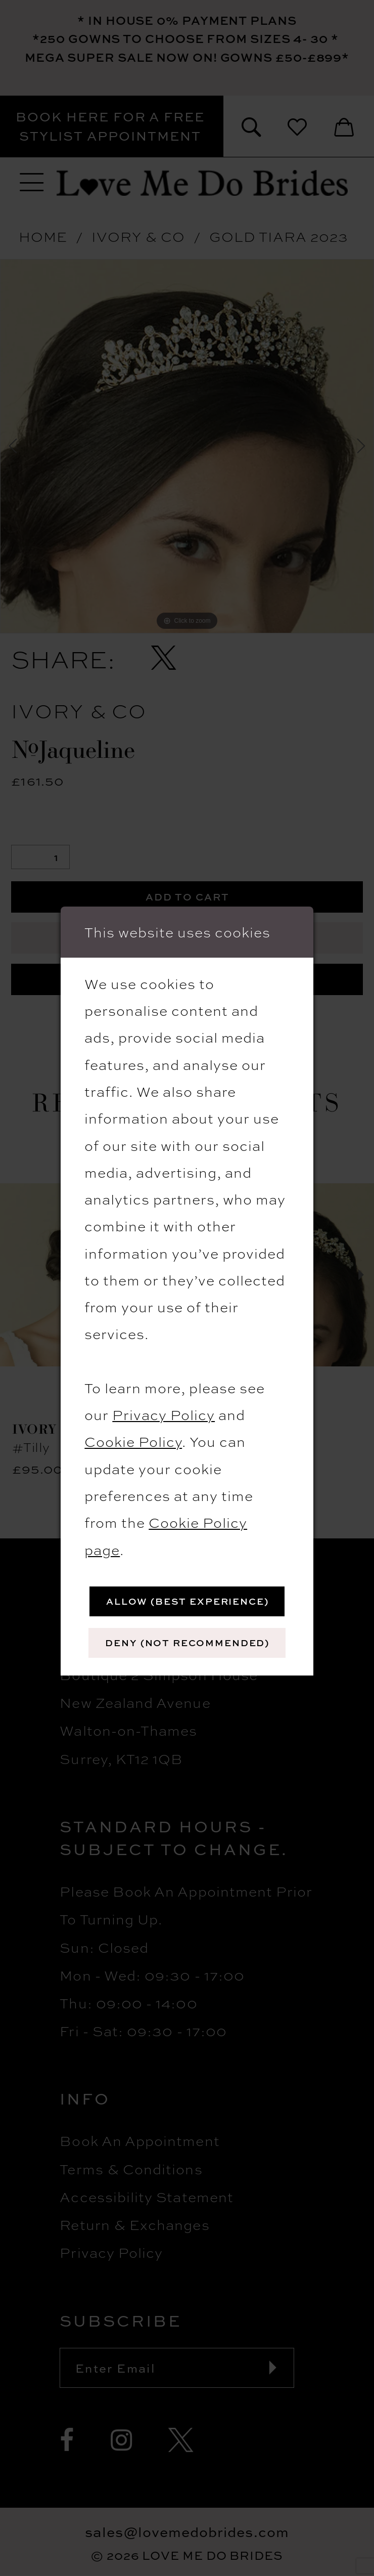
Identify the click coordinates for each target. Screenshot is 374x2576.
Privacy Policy (163, 1414)
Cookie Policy (133, 1441)
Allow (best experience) (187, 1601)
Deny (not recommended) (187, 1642)
